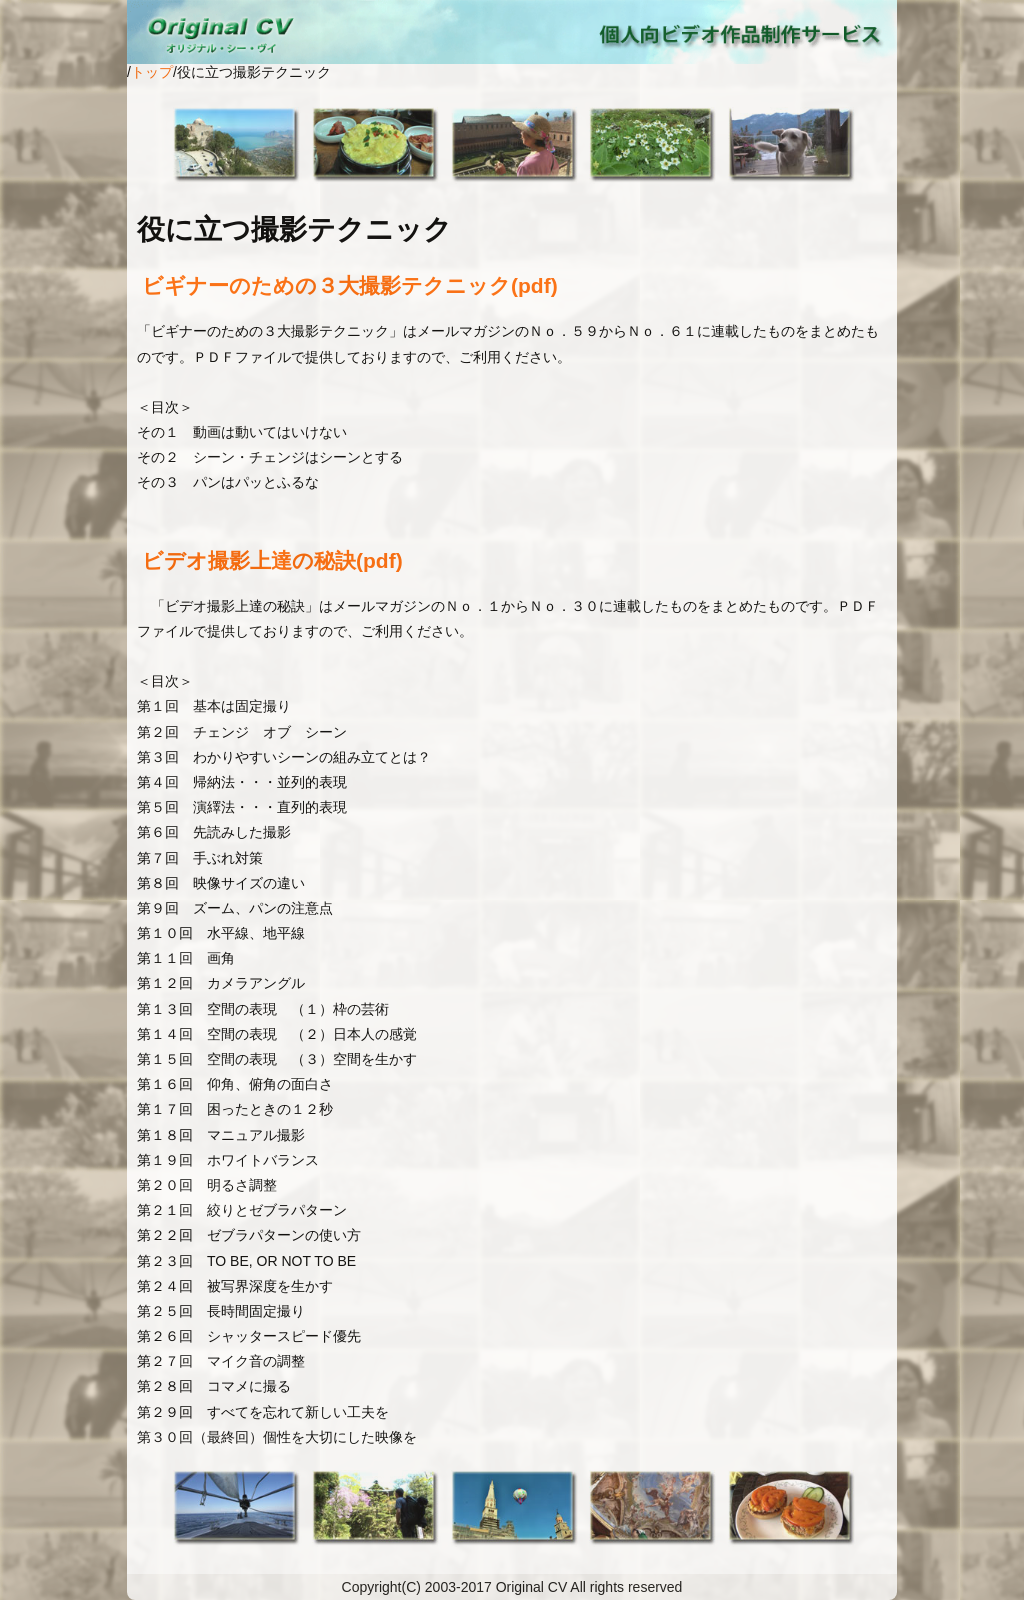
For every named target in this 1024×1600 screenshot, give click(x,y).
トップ (152, 72)
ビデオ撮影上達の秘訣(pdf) (272, 560)
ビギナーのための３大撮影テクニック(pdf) (350, 285)
